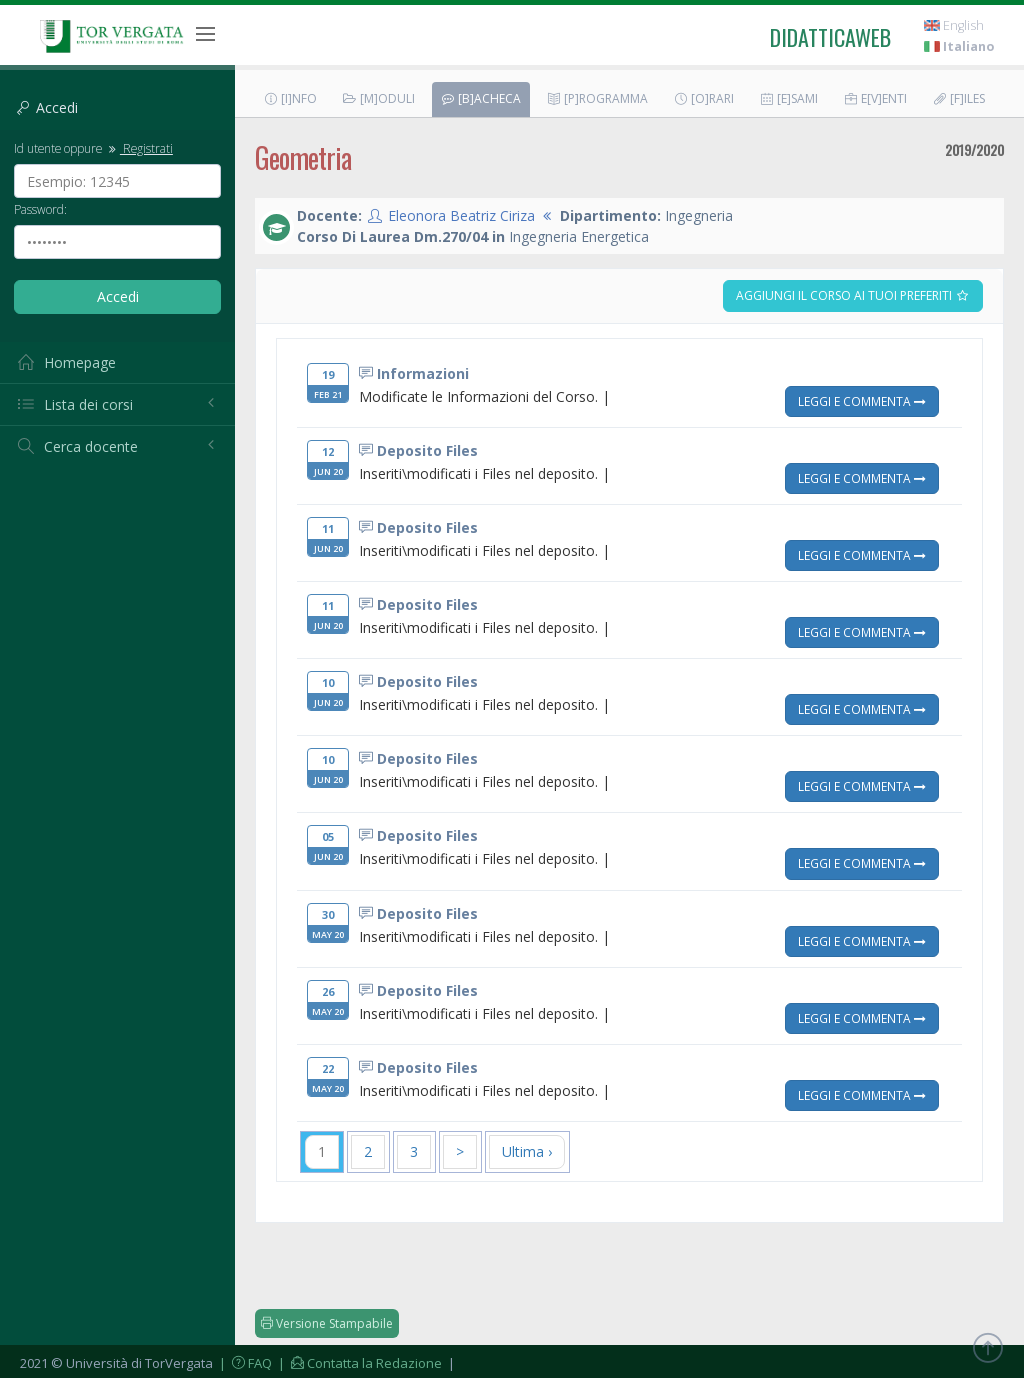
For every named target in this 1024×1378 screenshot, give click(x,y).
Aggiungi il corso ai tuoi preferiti (853, 295)
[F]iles (958, 98)
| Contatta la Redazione (358, 1363)
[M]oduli (378, 98)
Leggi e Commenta (862, 401)
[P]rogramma (597, 98)
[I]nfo (290, 98)
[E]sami (788, 98)
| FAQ (244, 1363)
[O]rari (703, 98)
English (954, 25)
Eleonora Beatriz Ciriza (461, 215)
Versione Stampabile (327, 1323)
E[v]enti (875, 98)
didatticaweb (830, 37)
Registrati (139, 148)
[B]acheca (480, 98)
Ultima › (527, 1151)
